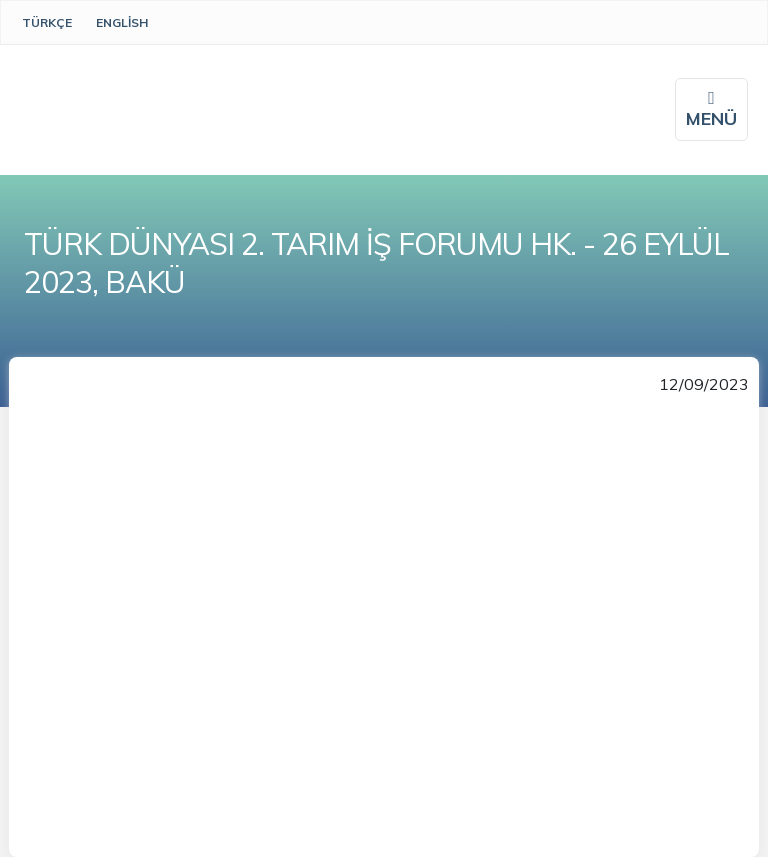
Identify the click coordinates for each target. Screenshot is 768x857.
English (122, 22)
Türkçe (47, 22)
